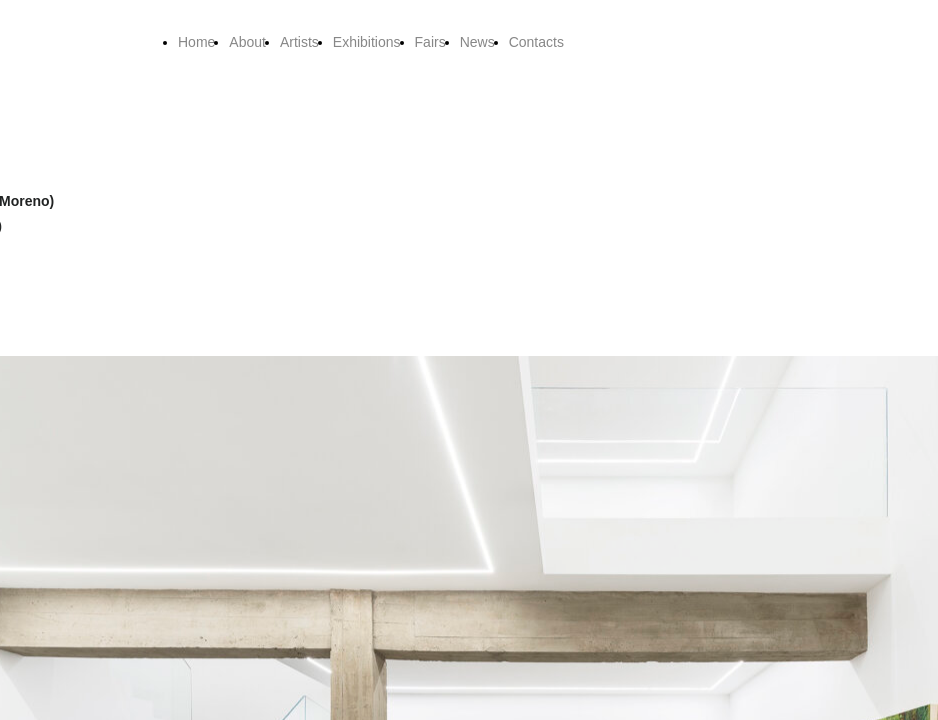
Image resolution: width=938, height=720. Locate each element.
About (247, 42)
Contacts (536, 42)
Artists (299, 42)
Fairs (430, 42)
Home (196, 42)
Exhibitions (367, 42)
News (477, 42)
